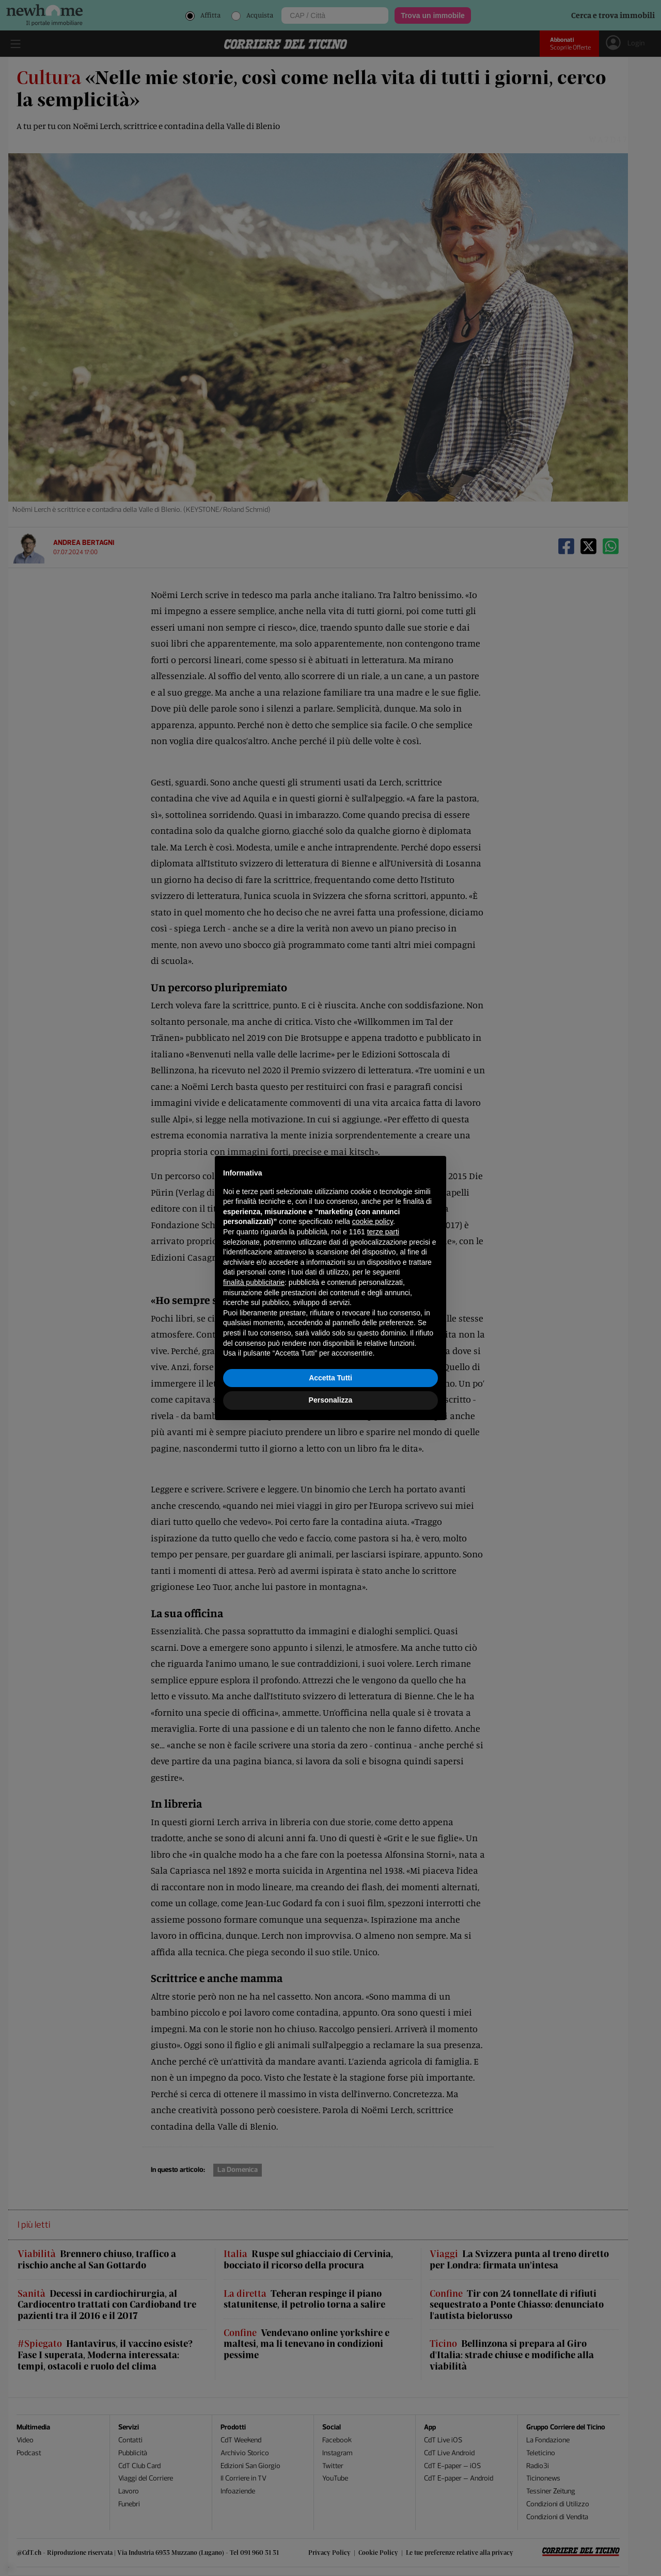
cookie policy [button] (372, 1221)
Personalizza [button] (331, 1400)
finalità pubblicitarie (254, 1282)
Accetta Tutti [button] (330, 1378)
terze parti (383, 1232)
